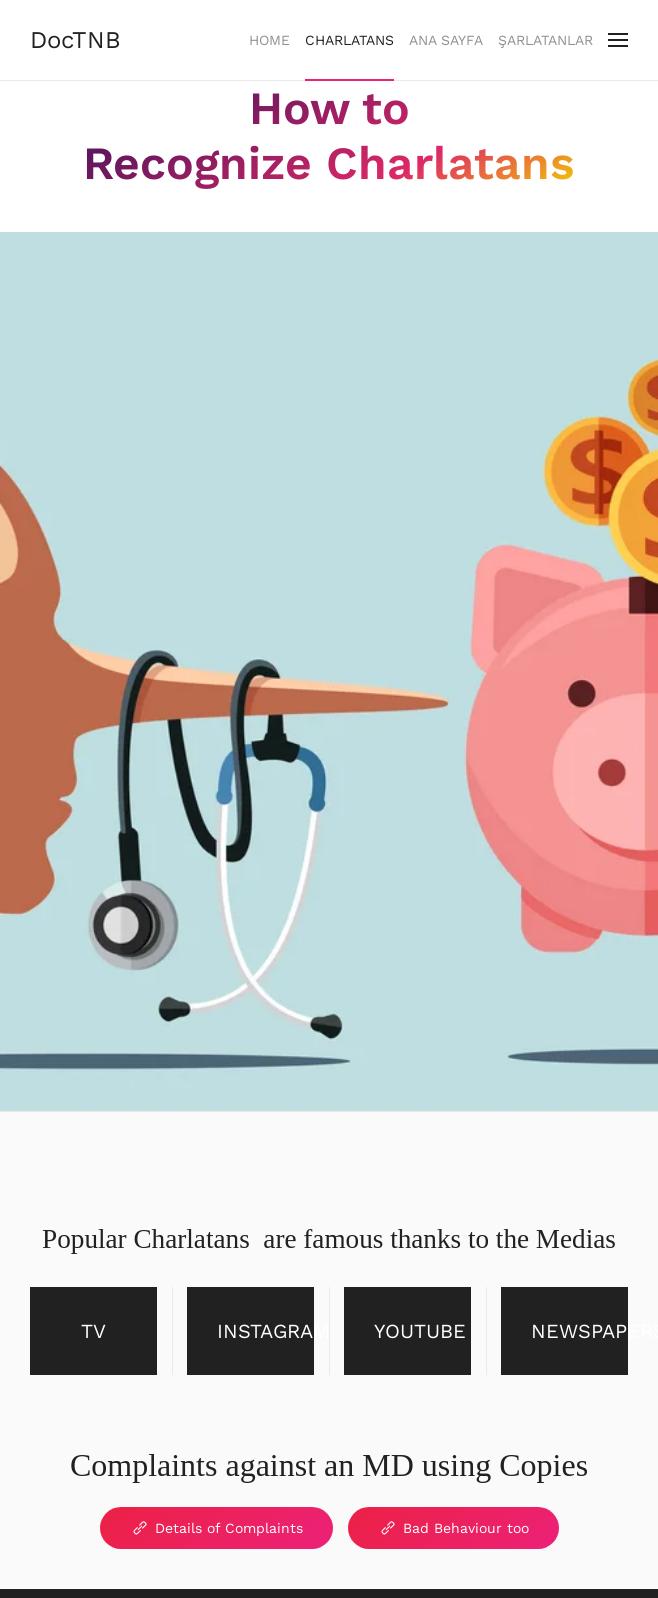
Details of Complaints (216, 1528)
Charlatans (349, 40)
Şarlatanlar (545, 40)
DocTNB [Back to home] (75, 40)
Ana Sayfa (446, 40)
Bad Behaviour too (453, 1528)
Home (269, 40)
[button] (618, 40)
